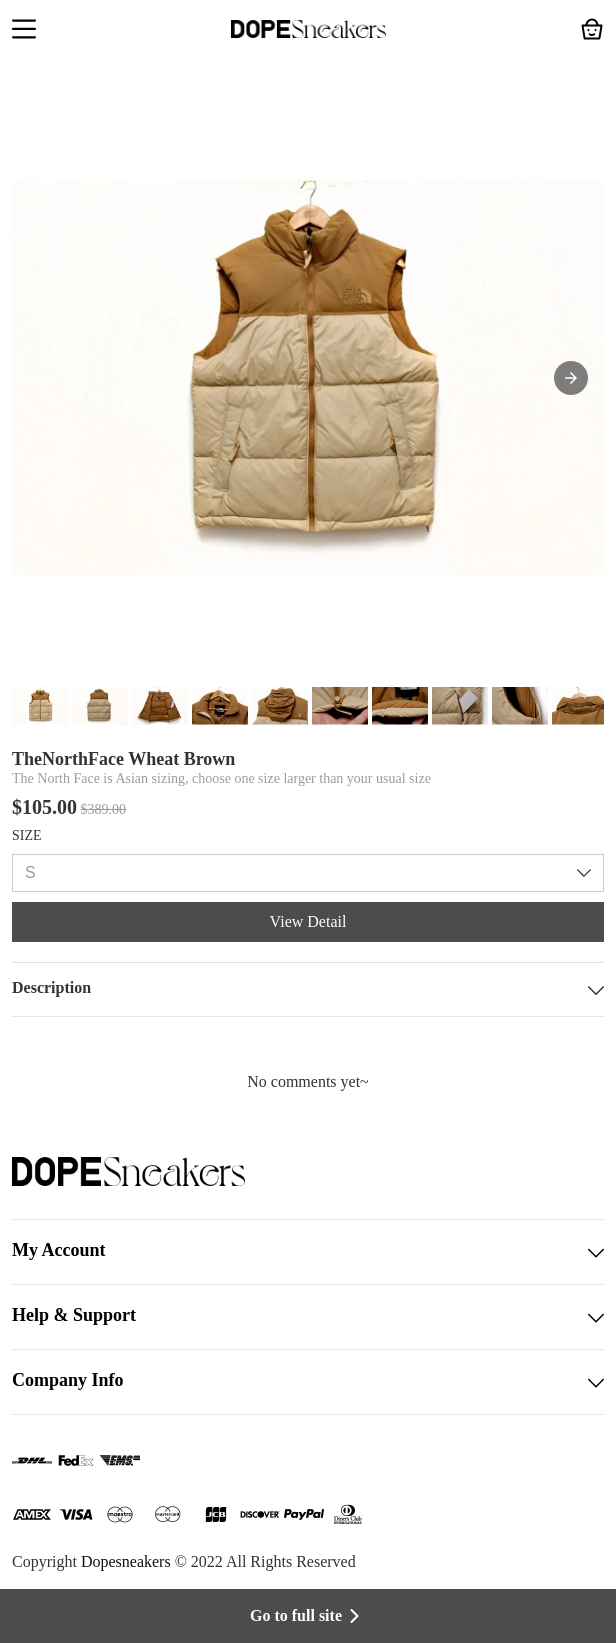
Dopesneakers (126, 1561)
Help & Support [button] (308, 1317)
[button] (24, 31)
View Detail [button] (308, 921)
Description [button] (308, 989)
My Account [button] (308, 1252)
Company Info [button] (308, 1382)
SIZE (27, 835)
